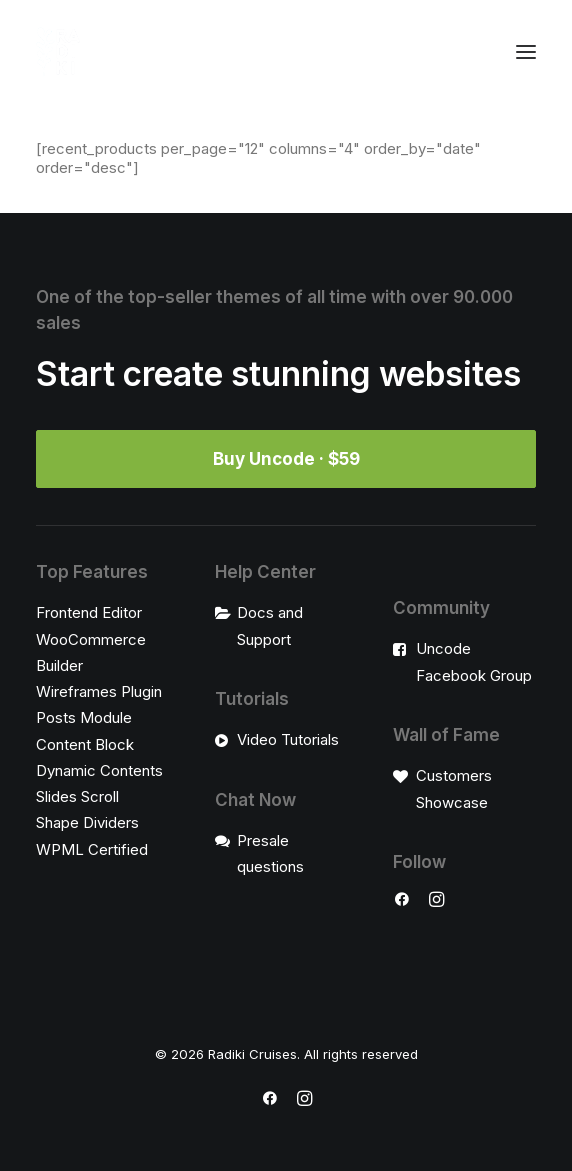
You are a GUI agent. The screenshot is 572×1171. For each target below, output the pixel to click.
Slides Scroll (77, 796)
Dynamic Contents (99, 770)
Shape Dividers (87, 822)
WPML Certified (92, 849)
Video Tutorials (288, 739)
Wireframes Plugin (99, 691)
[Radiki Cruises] (58, 52)
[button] (526, 52)
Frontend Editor (89, 612)
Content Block (85, 744)
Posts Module (84, 717)
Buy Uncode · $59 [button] (286, 459)
